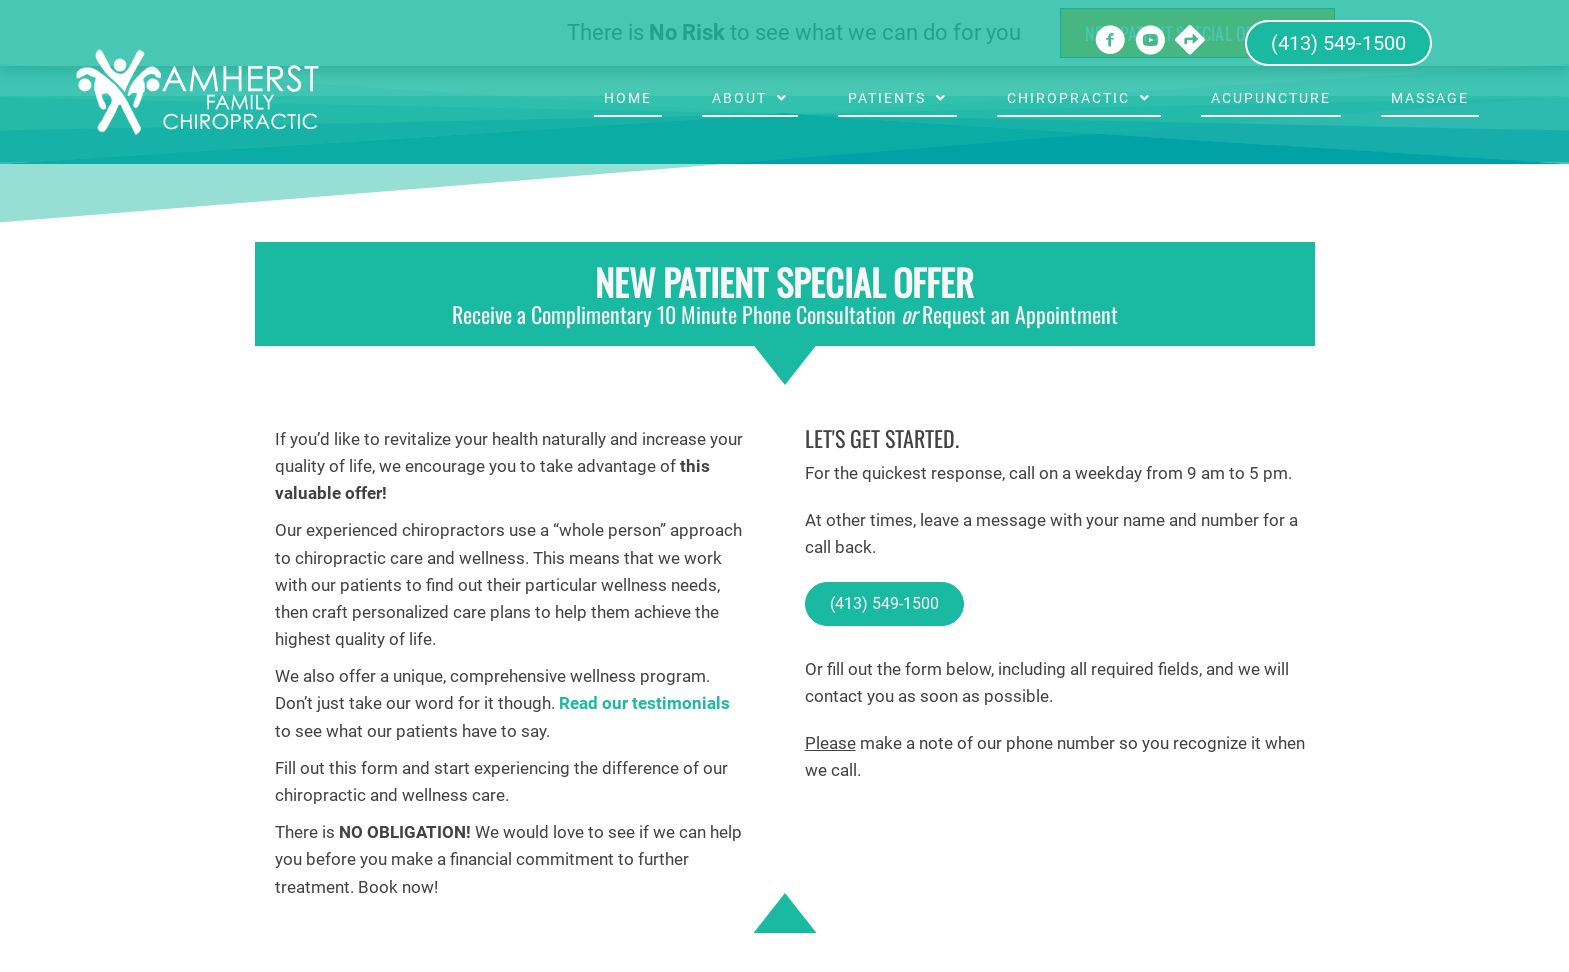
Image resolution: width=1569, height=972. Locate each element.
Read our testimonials (644, 703)
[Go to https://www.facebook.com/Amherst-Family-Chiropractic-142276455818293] (1110, 43)
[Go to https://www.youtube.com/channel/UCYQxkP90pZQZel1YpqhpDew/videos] (1150, 43)
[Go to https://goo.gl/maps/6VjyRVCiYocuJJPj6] (1190, 42)
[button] (884, 604)
